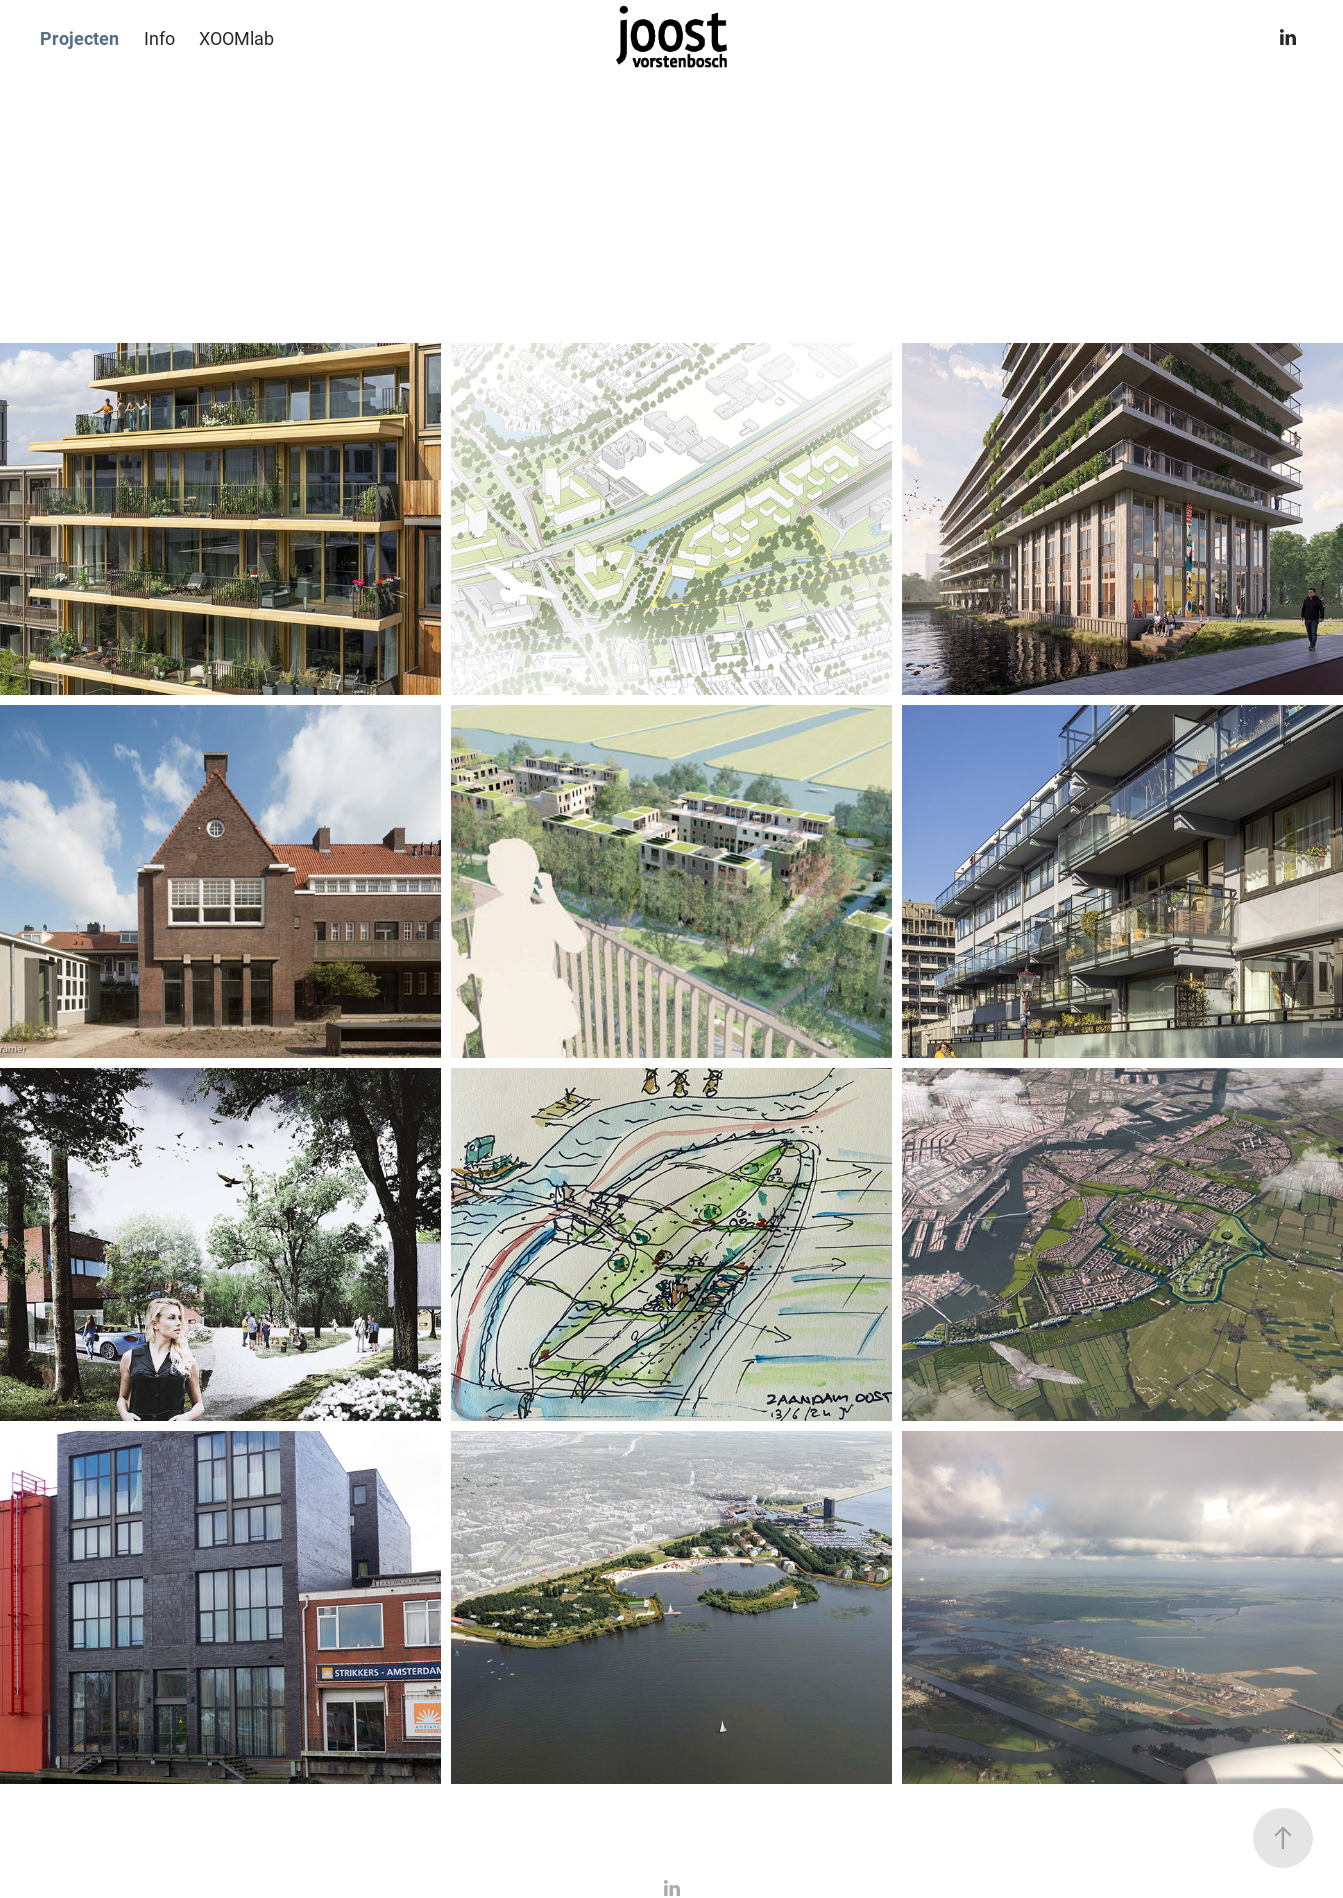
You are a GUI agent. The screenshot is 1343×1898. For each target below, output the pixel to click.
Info (159, 38)
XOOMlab (236, 38)
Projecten (79, 38)
